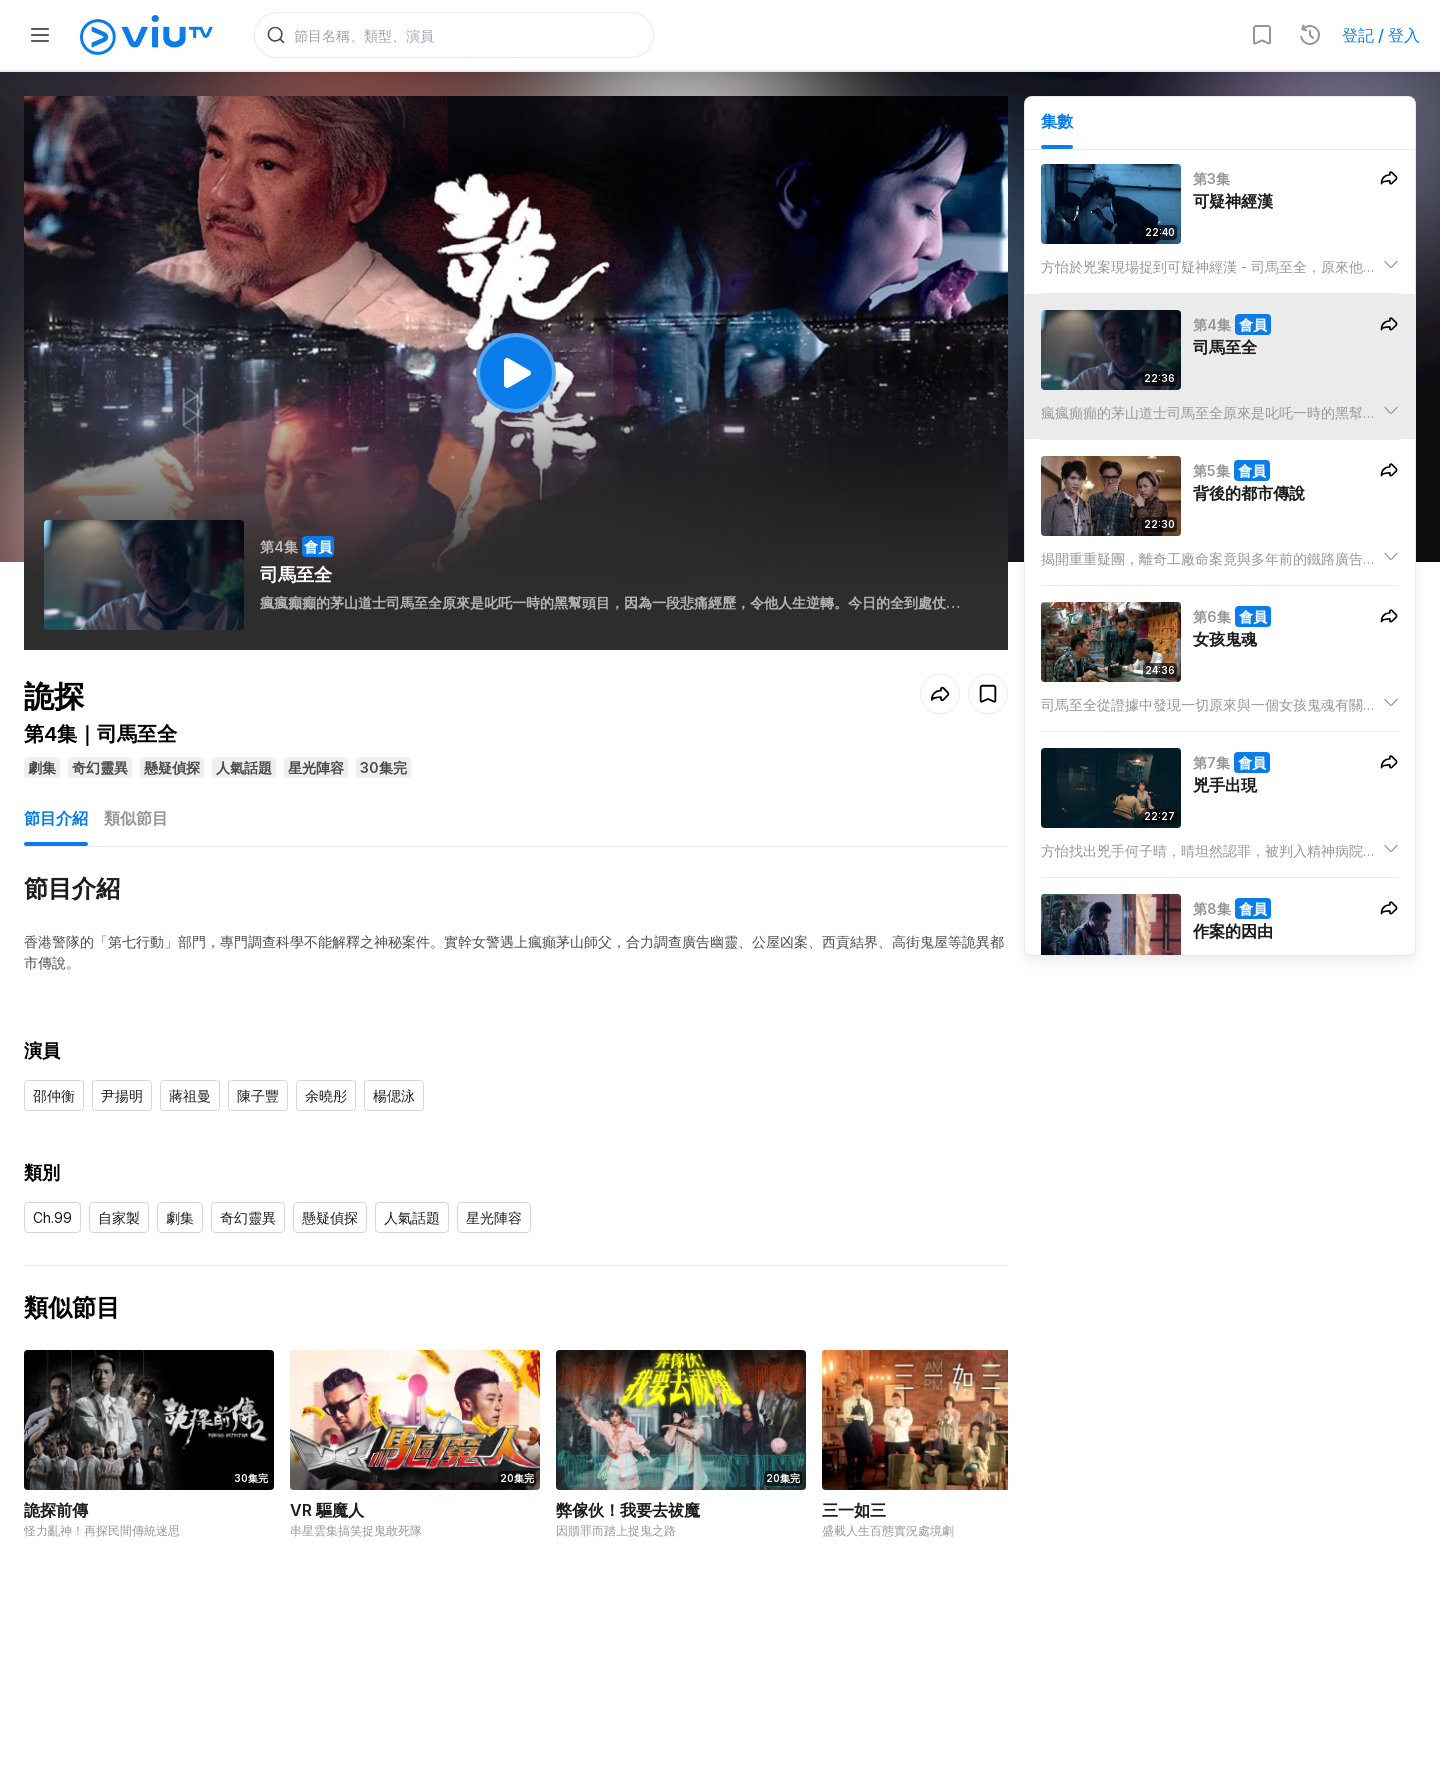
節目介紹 (56, 818)
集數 (1057, 121)
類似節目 (136, 818)
